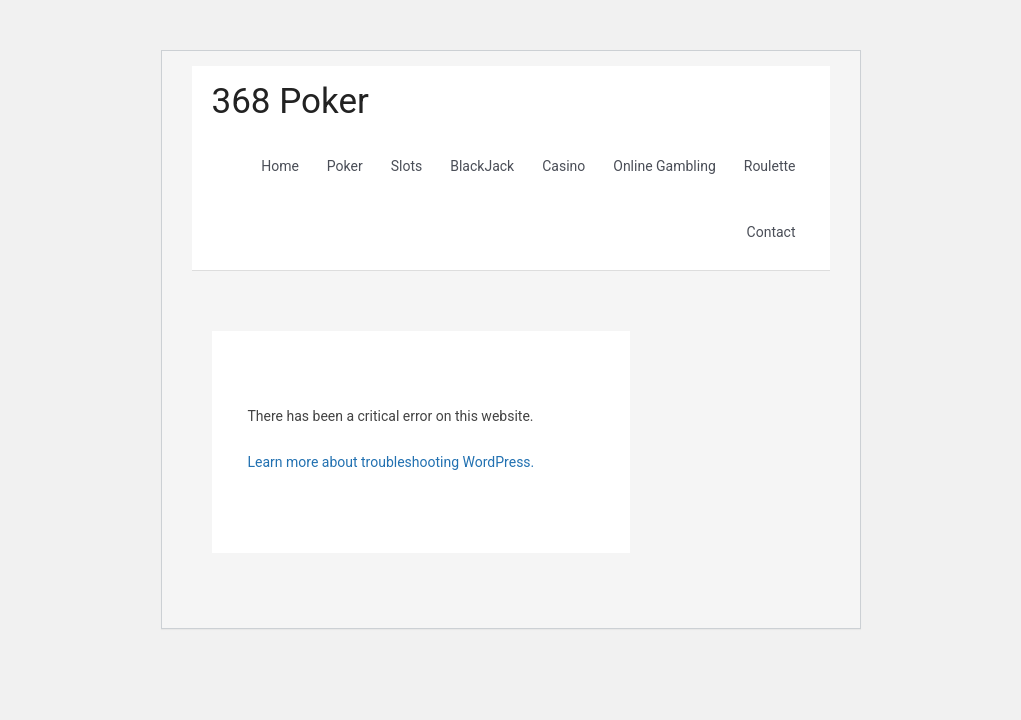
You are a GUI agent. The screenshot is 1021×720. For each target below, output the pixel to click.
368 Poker (290, 101)
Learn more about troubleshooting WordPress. (391, 462)
